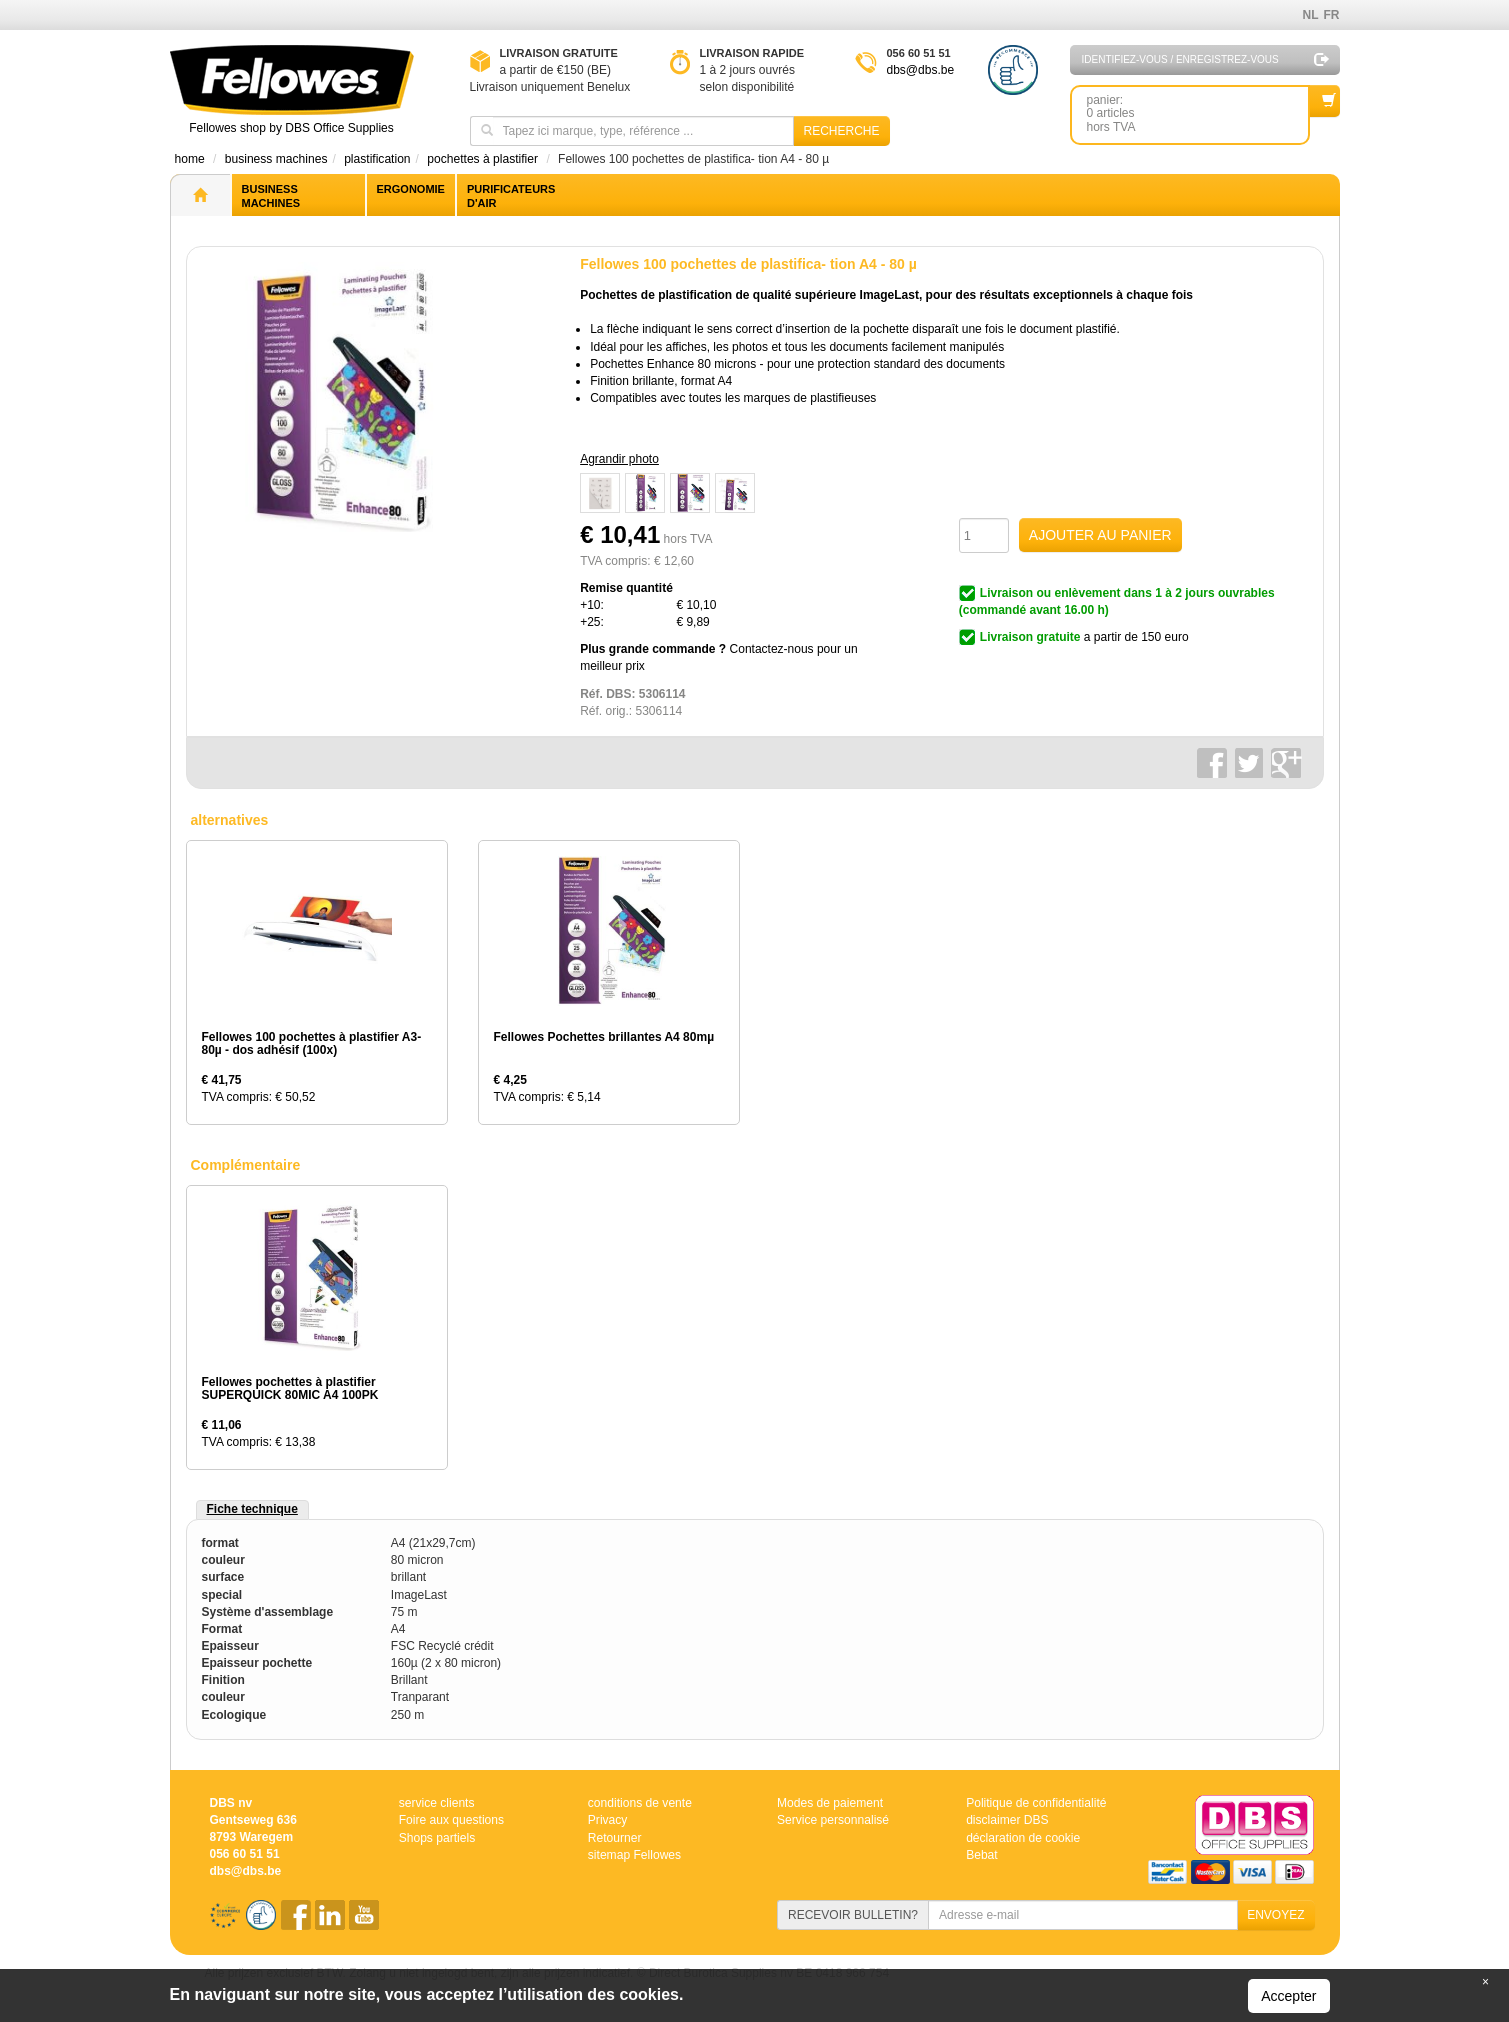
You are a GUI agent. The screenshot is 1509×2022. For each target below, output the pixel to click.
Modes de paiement (829, 1803)
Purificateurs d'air (511, 196)
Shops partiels (437, 1837)
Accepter (1288, 1996)
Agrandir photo (619, 459)
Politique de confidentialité (1035, 1803)
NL (1311, 15)
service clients (436, 1803)
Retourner (614, 1837)
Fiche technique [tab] (252, 1509)
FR (1332, 15)
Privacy (607, 1820)
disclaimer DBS (1007, 1820)
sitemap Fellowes (634, 1854)
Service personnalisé (832, 1820)
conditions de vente (639, 1803)
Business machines (271, 196)
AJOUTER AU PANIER (1100, 535)
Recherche (841, 131)
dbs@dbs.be (921, 70)
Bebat (981, 1854)
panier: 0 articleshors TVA (1198, 109)
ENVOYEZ (1275, 1915)
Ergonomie (411, 189)
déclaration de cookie (1022, 1837)
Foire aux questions (451, 1820)
